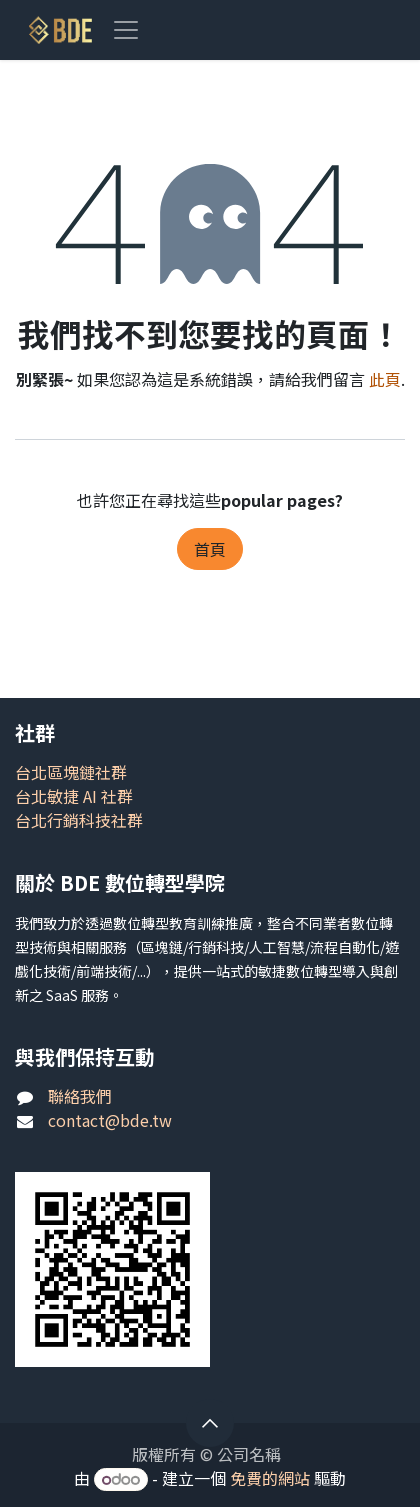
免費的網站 (270, 1478)
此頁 (385, 379)
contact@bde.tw (110, 1120)
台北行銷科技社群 (79, 820)
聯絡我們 (80, 1096)
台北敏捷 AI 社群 (74, 796)
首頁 (210, 549)
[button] (210, 1423)
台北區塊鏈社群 (71, 772)
